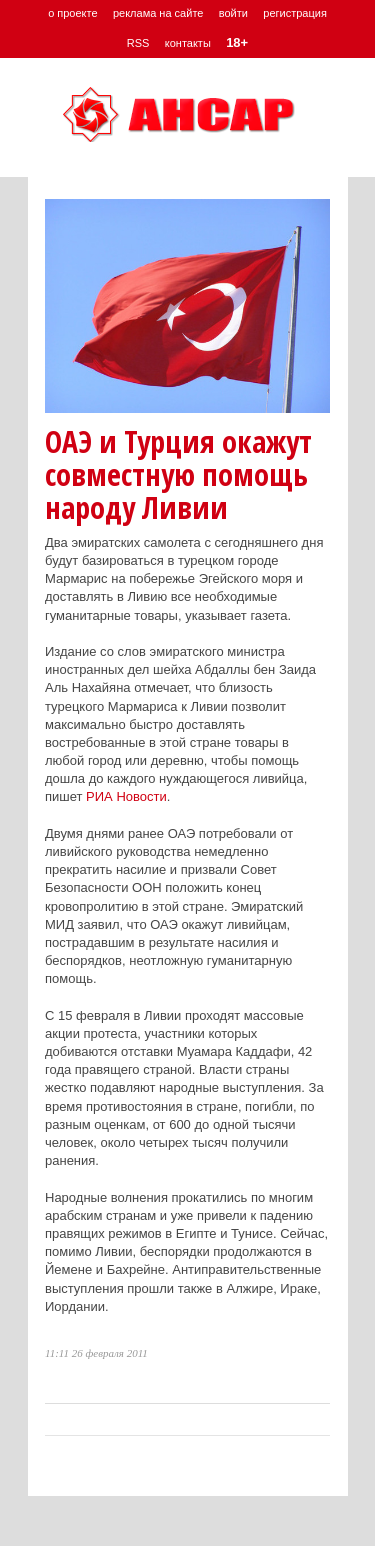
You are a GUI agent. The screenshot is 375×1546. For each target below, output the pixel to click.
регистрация (295, 13)
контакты (188, 43)
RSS (138, 43)
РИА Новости (126, 796)
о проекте (72, 13)
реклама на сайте (158, 13)
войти (233, 13)
